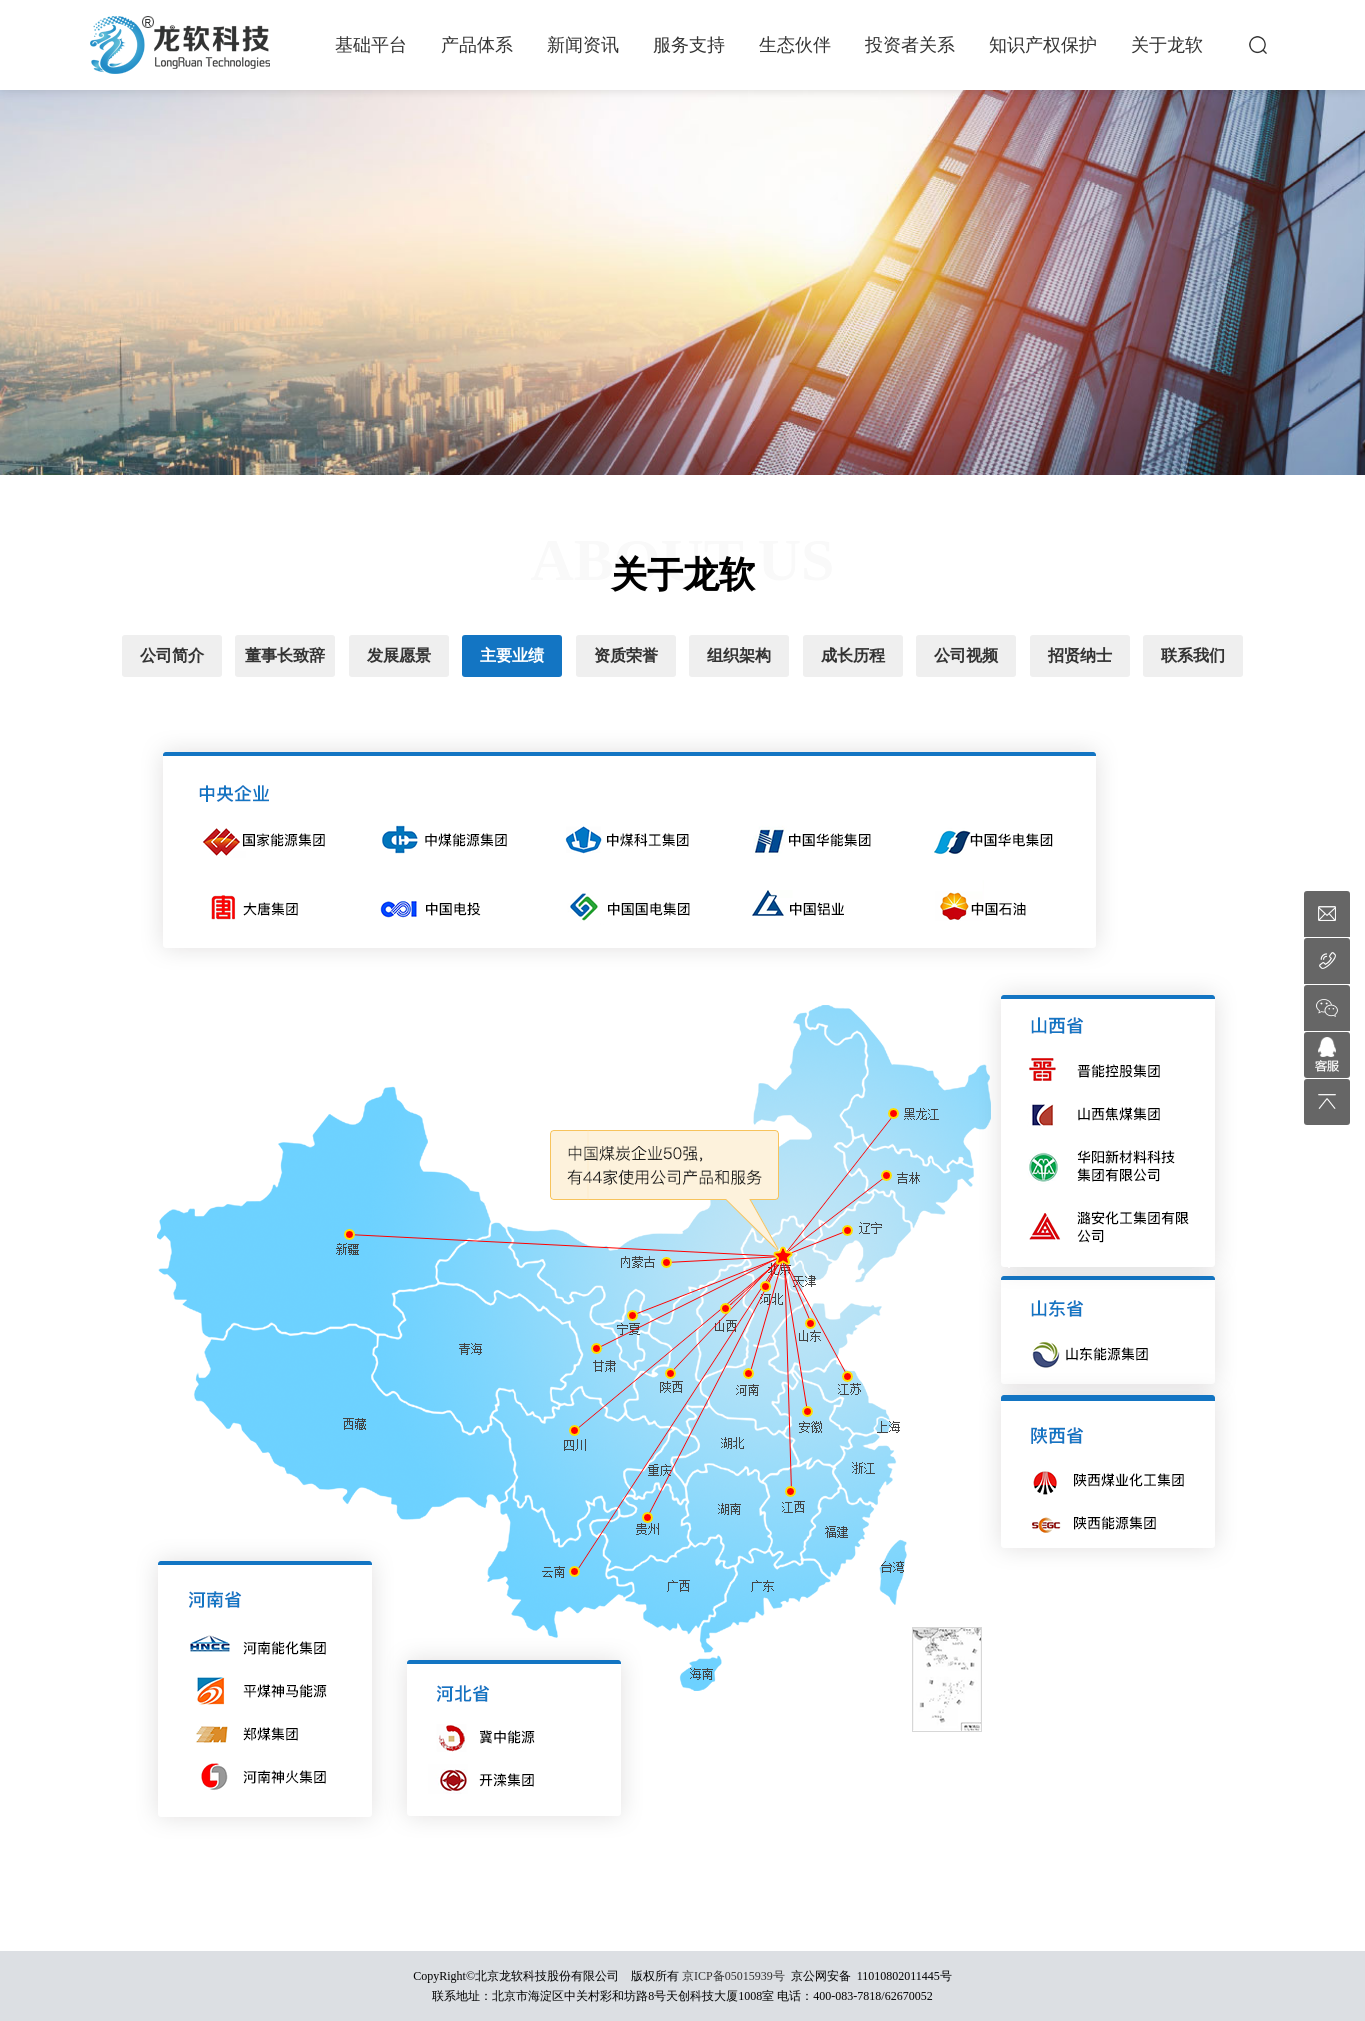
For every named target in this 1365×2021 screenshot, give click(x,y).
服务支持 (689, 45)
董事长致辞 (285, 655)
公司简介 (172, 655)
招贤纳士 (1080, 655)
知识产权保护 (1043, 45)
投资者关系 (910, 45)
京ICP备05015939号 (733, 1976)
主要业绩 (512, 655)
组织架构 (739, 655)
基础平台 (371, 45)
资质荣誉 (626, 655)
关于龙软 (1167, 45)
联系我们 (1193, 655)
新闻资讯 (583, 45)
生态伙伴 (795, 45)
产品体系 (477, 45)
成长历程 (853, 655)
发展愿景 (399, 655)
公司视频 (966, 655)
